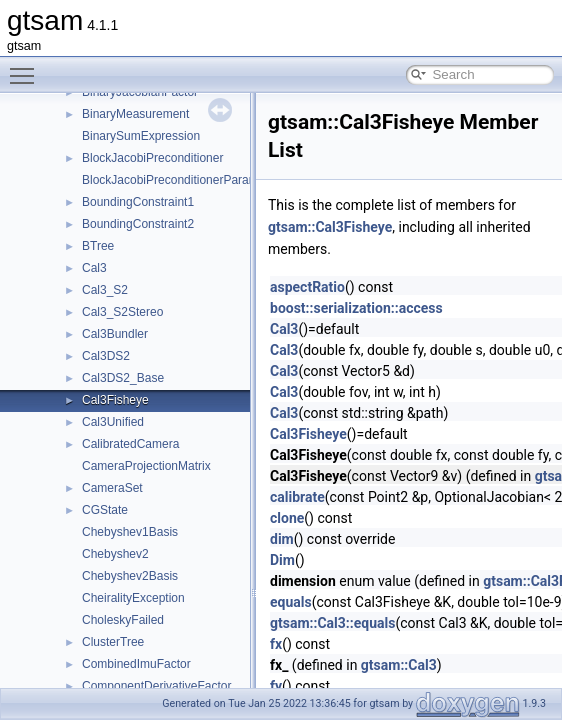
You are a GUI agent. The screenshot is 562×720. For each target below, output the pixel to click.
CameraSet (112, 488)
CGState (105, 510)
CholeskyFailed (123, 620)
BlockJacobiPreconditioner (152, 158)
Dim (282, 560)
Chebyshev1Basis (130, 532)
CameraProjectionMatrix (146, 466)
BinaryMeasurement (135, 114)
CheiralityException (133, 598)
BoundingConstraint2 (138, 224)
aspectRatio (307, 287)
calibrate (297, 497)
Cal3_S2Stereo (122, 312)
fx (276, 644)
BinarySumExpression (141, 136)
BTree (98, 246)
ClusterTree (113, 642)
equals (291, 602)
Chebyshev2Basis (130, 576)
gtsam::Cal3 (399, 665)
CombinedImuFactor (136, 664)
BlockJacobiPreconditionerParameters (183, 180)
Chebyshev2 (115, 554)
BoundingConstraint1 (138, 202)
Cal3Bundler (115, 334)
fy (276, 686)
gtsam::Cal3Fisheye (330, 227)
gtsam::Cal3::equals (332, 623)
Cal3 (94, 268)
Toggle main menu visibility (27, 67)
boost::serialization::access (356, 308)
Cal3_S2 (105, 290)
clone (287, 518)
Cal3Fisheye (115, 400)
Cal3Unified (113, 422)
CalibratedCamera (130, 444)
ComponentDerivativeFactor (156, 686)
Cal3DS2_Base (123, 378)
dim (282, 539)
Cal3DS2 (106, 356)
